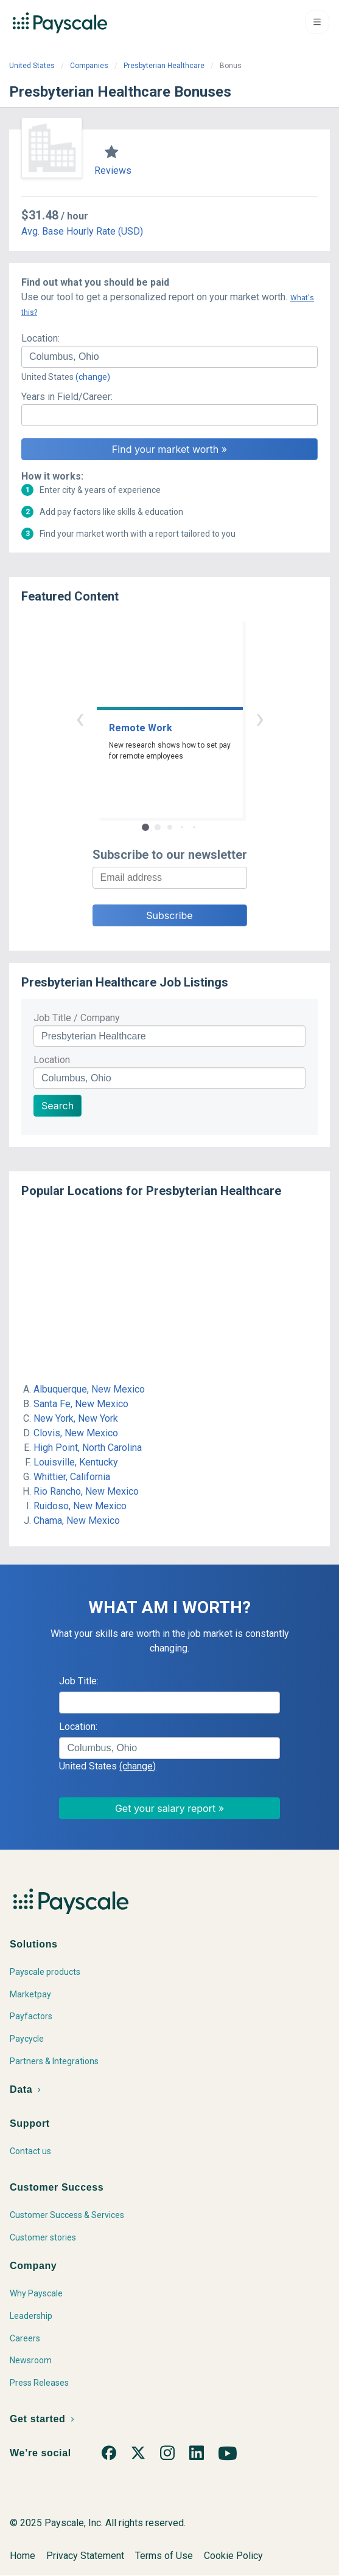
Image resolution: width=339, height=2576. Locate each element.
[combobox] (169, 357)
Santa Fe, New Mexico (80, 1404)
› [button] (260, 718)
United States (32, 65)
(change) (92, 377)
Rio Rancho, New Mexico (86, 1491)
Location (51, 1060)
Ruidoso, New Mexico (80, 1506)
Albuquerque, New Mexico (89, 1389)
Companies (89, 65)
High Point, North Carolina (87, 1447)
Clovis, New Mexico (75, 1433)
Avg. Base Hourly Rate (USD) (82, 231)
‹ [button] (79, 718)
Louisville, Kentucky (75, 1462)
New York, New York (75, 1418)
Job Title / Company (76, 1018)
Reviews (112, 170)
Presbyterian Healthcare (164, 65)
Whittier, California (71, 1477)
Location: (40, 338)
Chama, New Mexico (76, 1520)
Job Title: (79, 1681)
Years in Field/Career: (67, 396)
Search (57, 1106)
